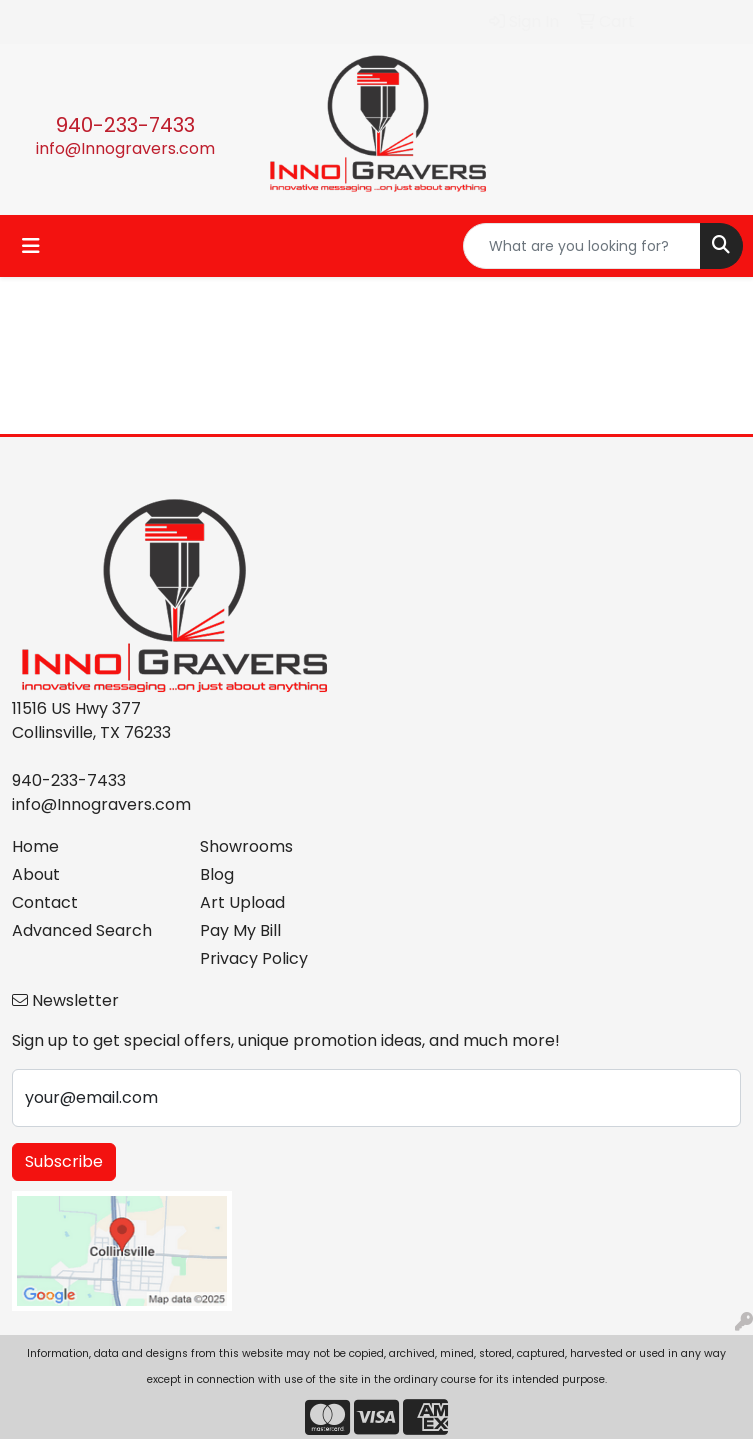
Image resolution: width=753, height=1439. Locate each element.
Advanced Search (82, 930)
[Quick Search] (582, 246)
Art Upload (242, 902)
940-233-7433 (125, 125)
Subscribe (64, 1161)
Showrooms (246, 846)
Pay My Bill (240, 930)
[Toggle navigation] (31, 246)
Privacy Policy (254, 958)
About (36, 874)
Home (35, 846)
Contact (45, 902)
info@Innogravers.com (125, 148)
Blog (217, 874)
